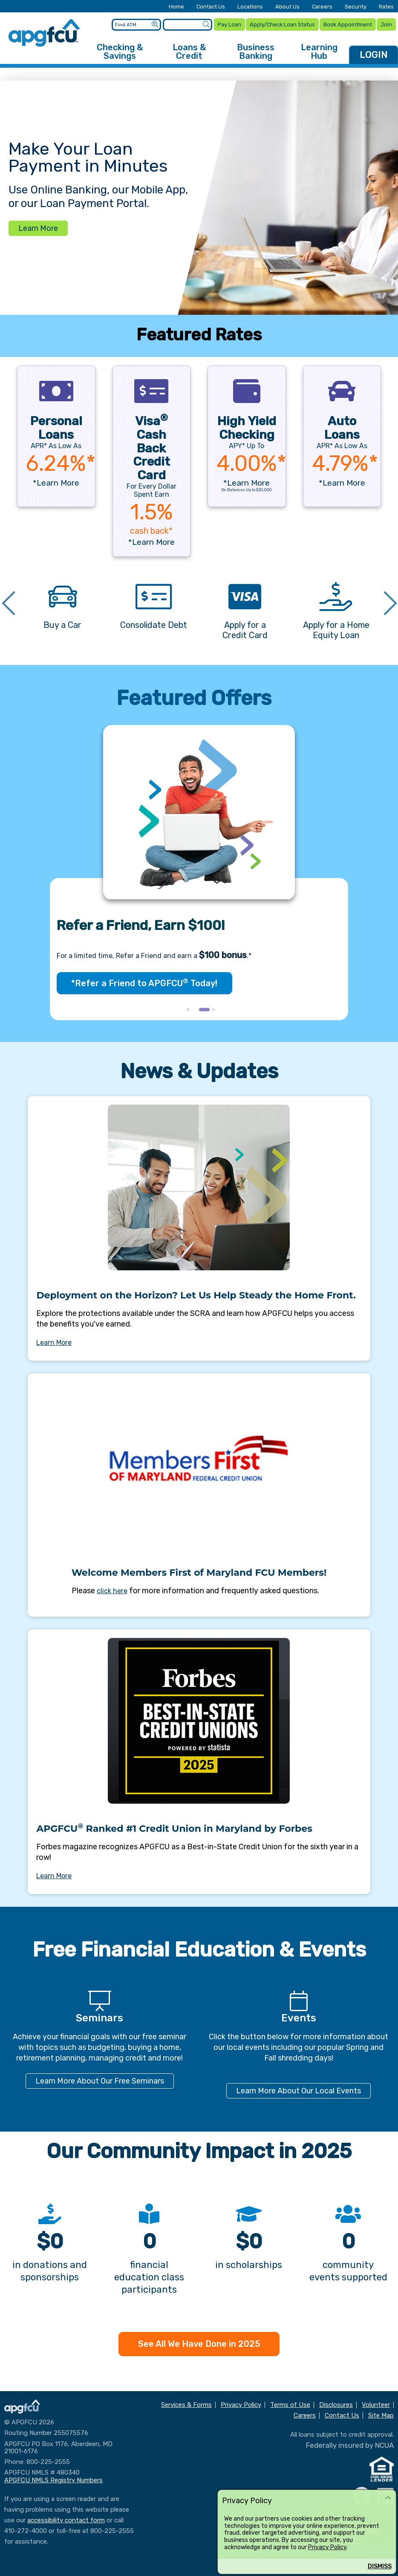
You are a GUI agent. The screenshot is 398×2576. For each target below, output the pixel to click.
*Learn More (56, 479)
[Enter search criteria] (186, 23)
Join (386, 23)
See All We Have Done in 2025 (199, 2341)
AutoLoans (342, 425)
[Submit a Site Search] (204, 22)
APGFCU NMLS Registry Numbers (53, 2477)
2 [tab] (203, 1008)
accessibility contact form (66, 2517)
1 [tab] (190, 1008)
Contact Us (210, 7)
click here (112, 1588)
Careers (322, 7)
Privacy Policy (327, 2547)
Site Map (381, 2412)
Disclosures (336, 2402)
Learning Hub (319, 48)
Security (355, 7)
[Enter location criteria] (135, 23)
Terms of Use (290, 2402)
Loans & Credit (189, 48)
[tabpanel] (199, 870)
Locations (250, 7)
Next (390, 601)
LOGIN (374, 52)
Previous (8, 601)
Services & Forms (186, 2402)
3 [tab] (216, 1008)
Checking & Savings (120, 48)
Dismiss (380, 2566)
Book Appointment (347, 23)
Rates (386, 7)
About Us (287, 7)
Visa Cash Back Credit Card (151, 445)
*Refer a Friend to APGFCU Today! (144, 980)
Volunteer (376, 2402)
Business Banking (255, 48)
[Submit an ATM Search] (153, 22)
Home (176, 7)
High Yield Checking (246, 425)
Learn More (38, 225)
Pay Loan (228, 23)
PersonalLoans (56, 425)
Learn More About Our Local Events (298, 2087)
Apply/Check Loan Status (281, 23)
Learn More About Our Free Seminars (99, 2078)
